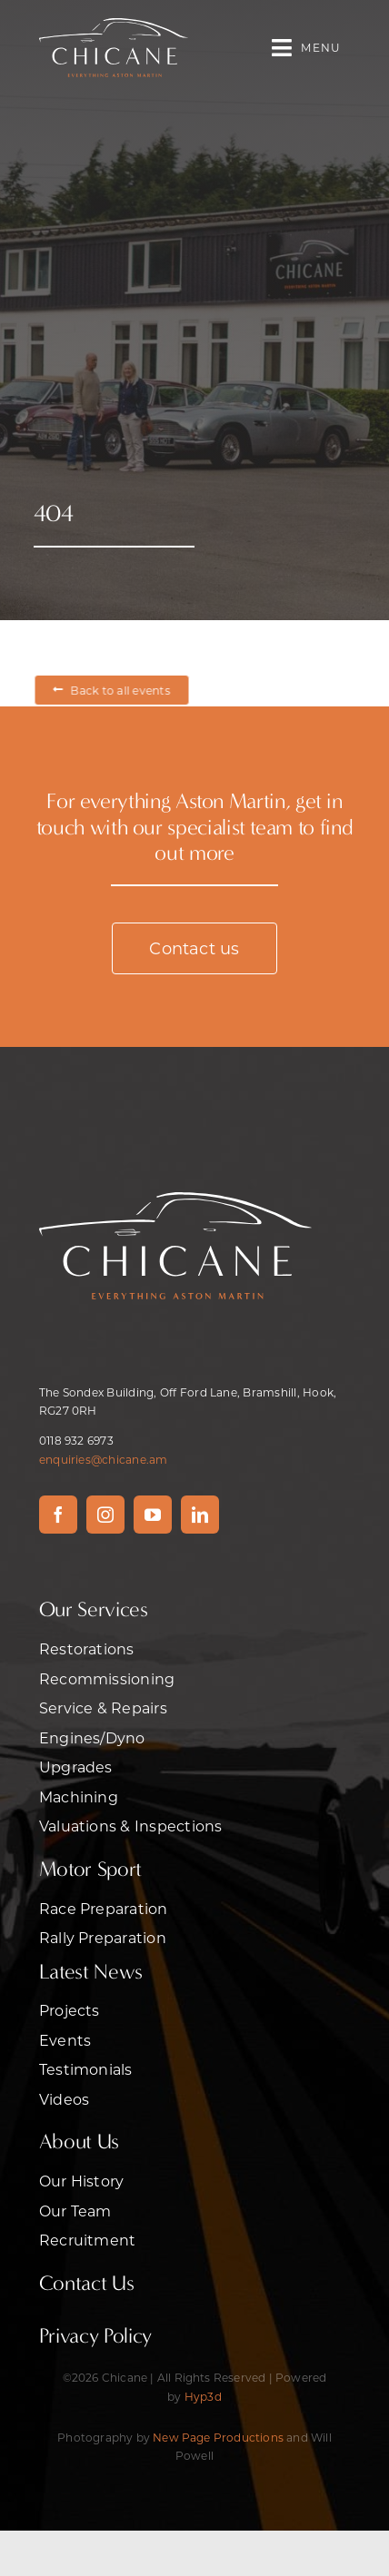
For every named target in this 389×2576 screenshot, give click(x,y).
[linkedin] (200, 1514)
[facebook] (58, 1514)
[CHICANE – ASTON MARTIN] (113, 25)
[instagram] (105, 1514)
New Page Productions (218, 2437)
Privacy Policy (95, 2336)
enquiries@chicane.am (103, 1459)
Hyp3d (203, 2396)
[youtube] (153, 1514)
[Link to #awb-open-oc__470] (282, 47)
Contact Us (87, 2283)
